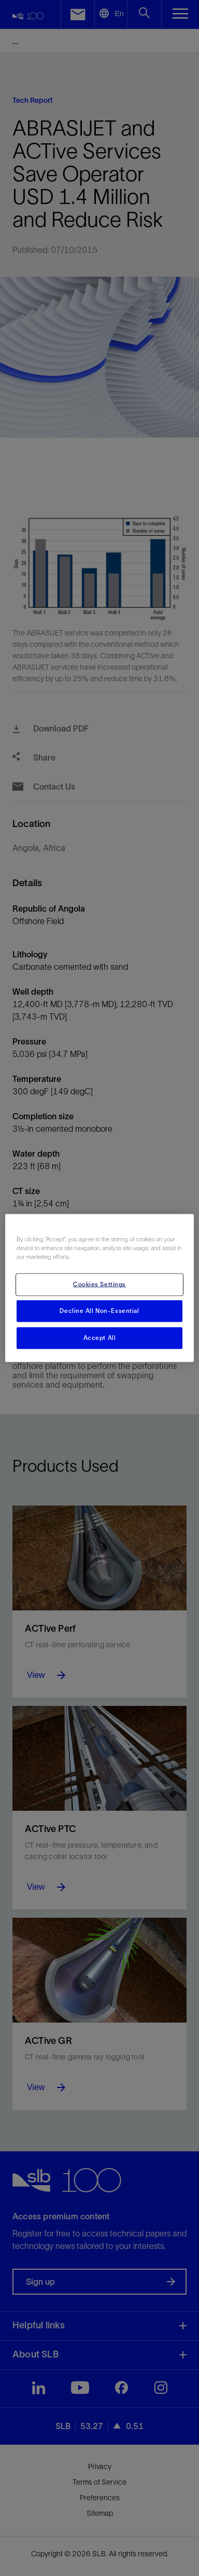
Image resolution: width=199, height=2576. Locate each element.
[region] (99, 1288)
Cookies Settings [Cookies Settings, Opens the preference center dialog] (99, 1284)
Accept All (99, 1338)
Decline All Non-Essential (99, 1311)
